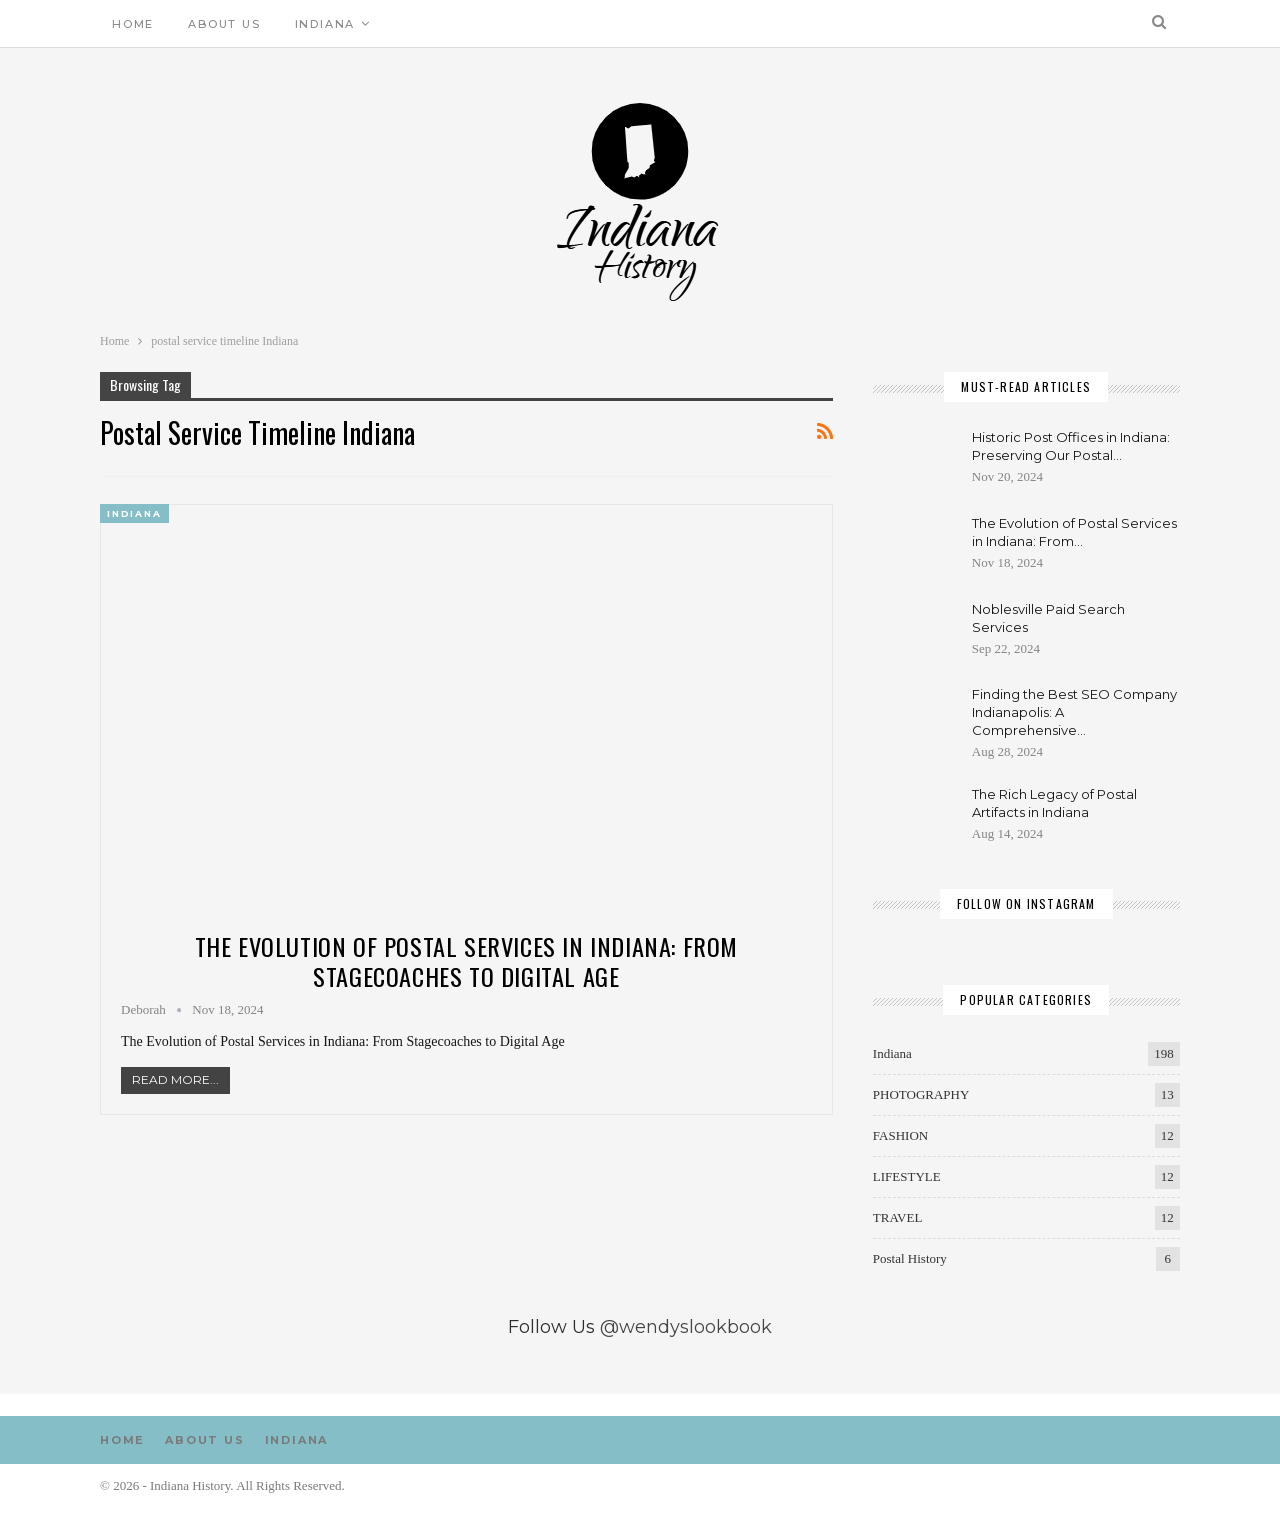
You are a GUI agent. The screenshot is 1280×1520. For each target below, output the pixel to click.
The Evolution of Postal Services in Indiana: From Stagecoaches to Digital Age (466, 960)
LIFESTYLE (907, 1176)
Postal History (910, 1258)
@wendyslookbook (686, 1327)
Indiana (325, 24)
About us (224, 24)
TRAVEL (898, 1217)
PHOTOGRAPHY (921, 1094)
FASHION (900, 1135)
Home (133, 24)
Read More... (175, 1079)
